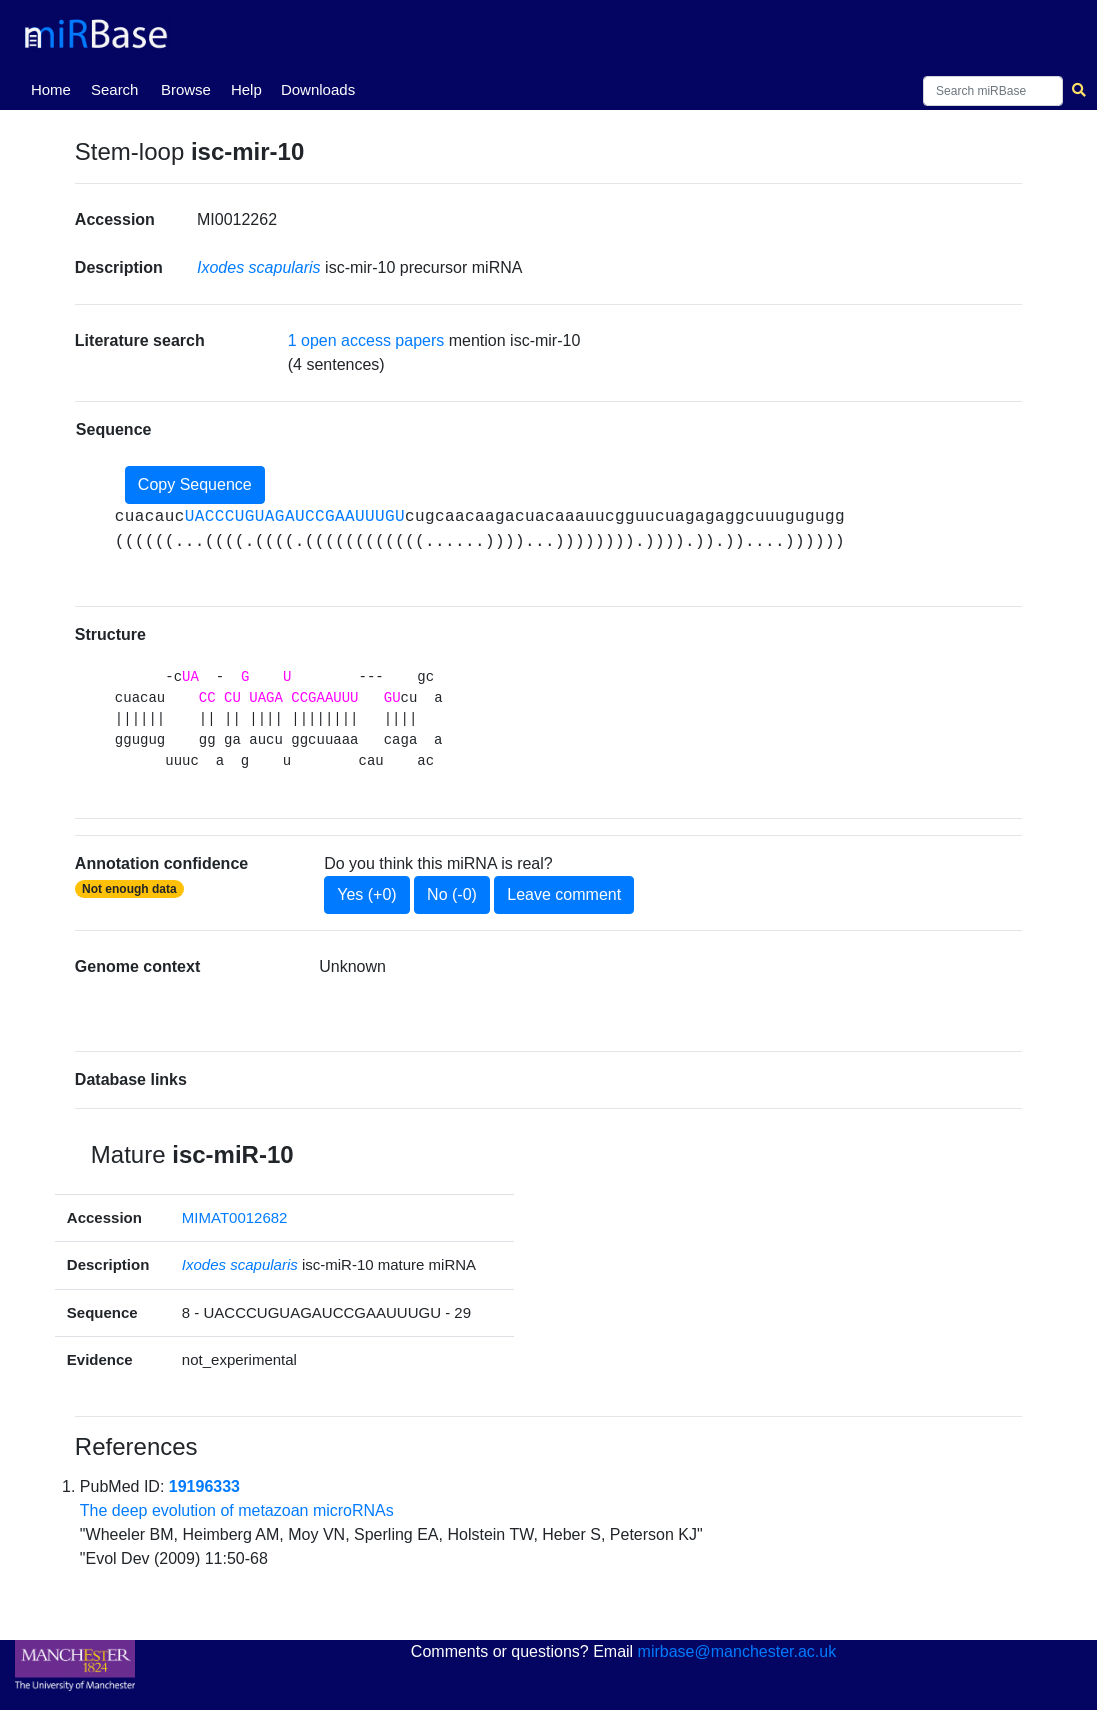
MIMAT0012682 (235, 1217)
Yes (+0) (366, 894)
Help (246, 89)
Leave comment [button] (564, 894)
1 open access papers (366, 340)
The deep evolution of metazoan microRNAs (237, 1510)
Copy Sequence (195, 484)
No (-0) (452, 894)
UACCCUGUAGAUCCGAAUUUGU (295, 517)
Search (115, 89)
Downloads (318, 89)
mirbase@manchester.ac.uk (737, 1651)
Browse (186, 89)
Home (55, 88)
